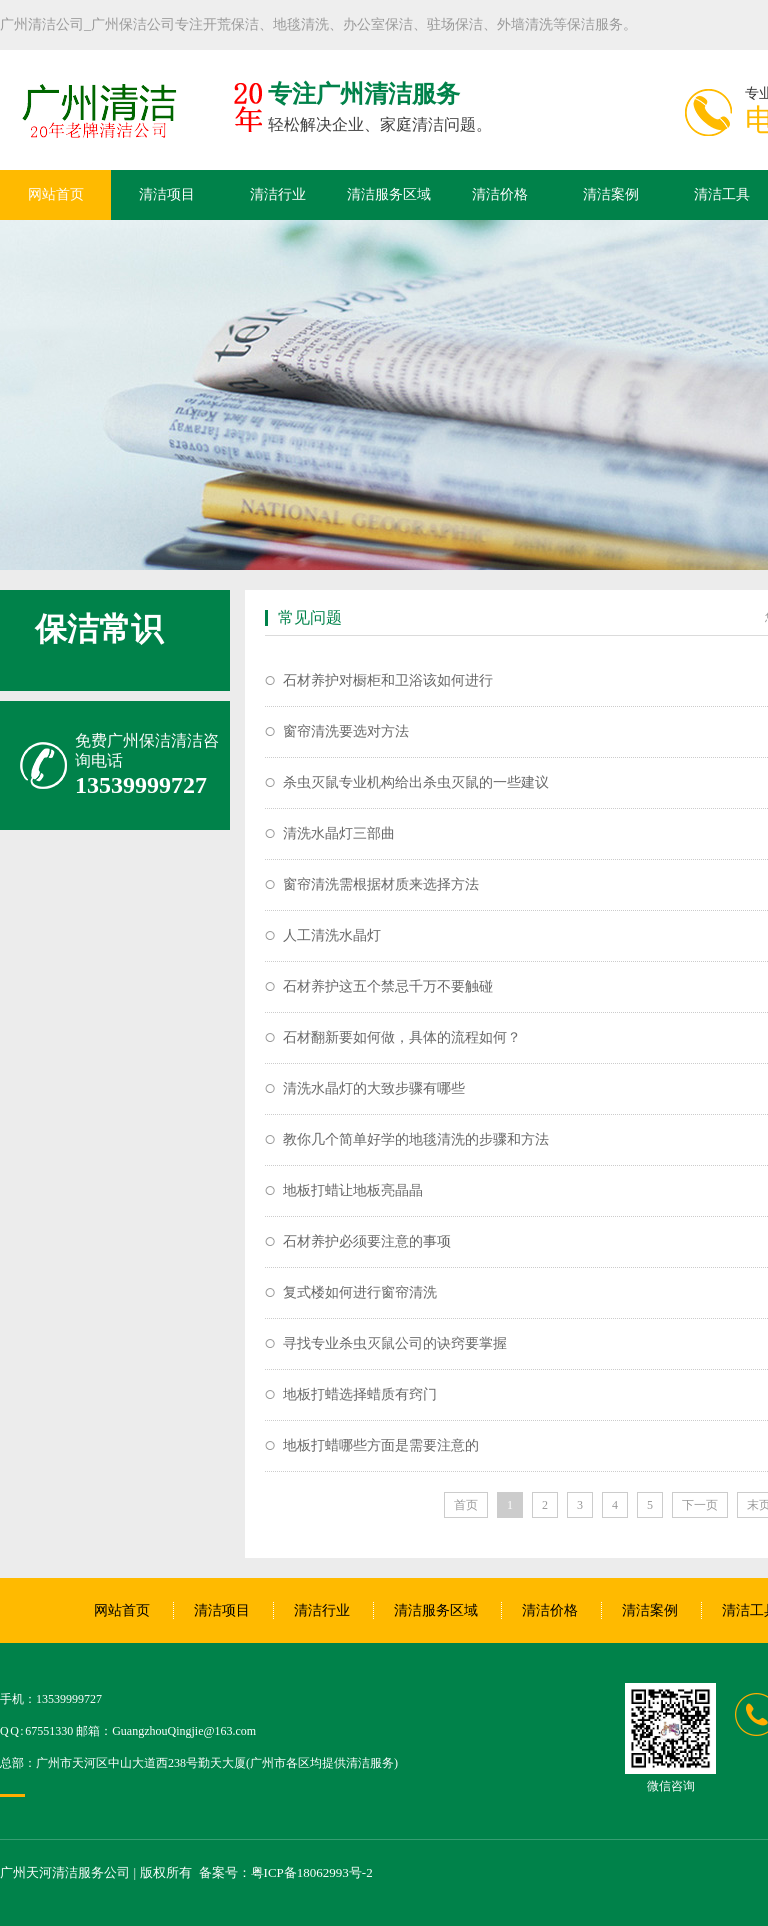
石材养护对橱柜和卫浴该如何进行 (388, 680)
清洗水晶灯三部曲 (339, 833)
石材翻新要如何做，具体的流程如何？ (402, 1037)
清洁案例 (611, 194)
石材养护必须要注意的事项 (367, 1241)
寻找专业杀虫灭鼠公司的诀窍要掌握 (395, 1343)
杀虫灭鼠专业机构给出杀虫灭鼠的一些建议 (416, 782)
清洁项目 (167, 194)
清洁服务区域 (389, 194)
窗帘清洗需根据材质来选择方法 (381, 884)
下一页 (700, 1505)
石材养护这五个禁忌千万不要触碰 (388, 986)
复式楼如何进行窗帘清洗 (360, 1292)
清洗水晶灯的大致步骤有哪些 (374, 1088)
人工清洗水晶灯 (332, 935)
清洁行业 (278, 194)
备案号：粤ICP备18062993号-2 (286, 1872)
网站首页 (56, 194)
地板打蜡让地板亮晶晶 (353, 1190)
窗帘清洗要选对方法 (346, 731)
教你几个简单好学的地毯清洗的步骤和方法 (416, 1139)
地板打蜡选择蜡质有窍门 (360, 1394)
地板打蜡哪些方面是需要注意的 (381, 1445)
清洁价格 (500, 194)
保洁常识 (99, 629)
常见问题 (310, 617)
